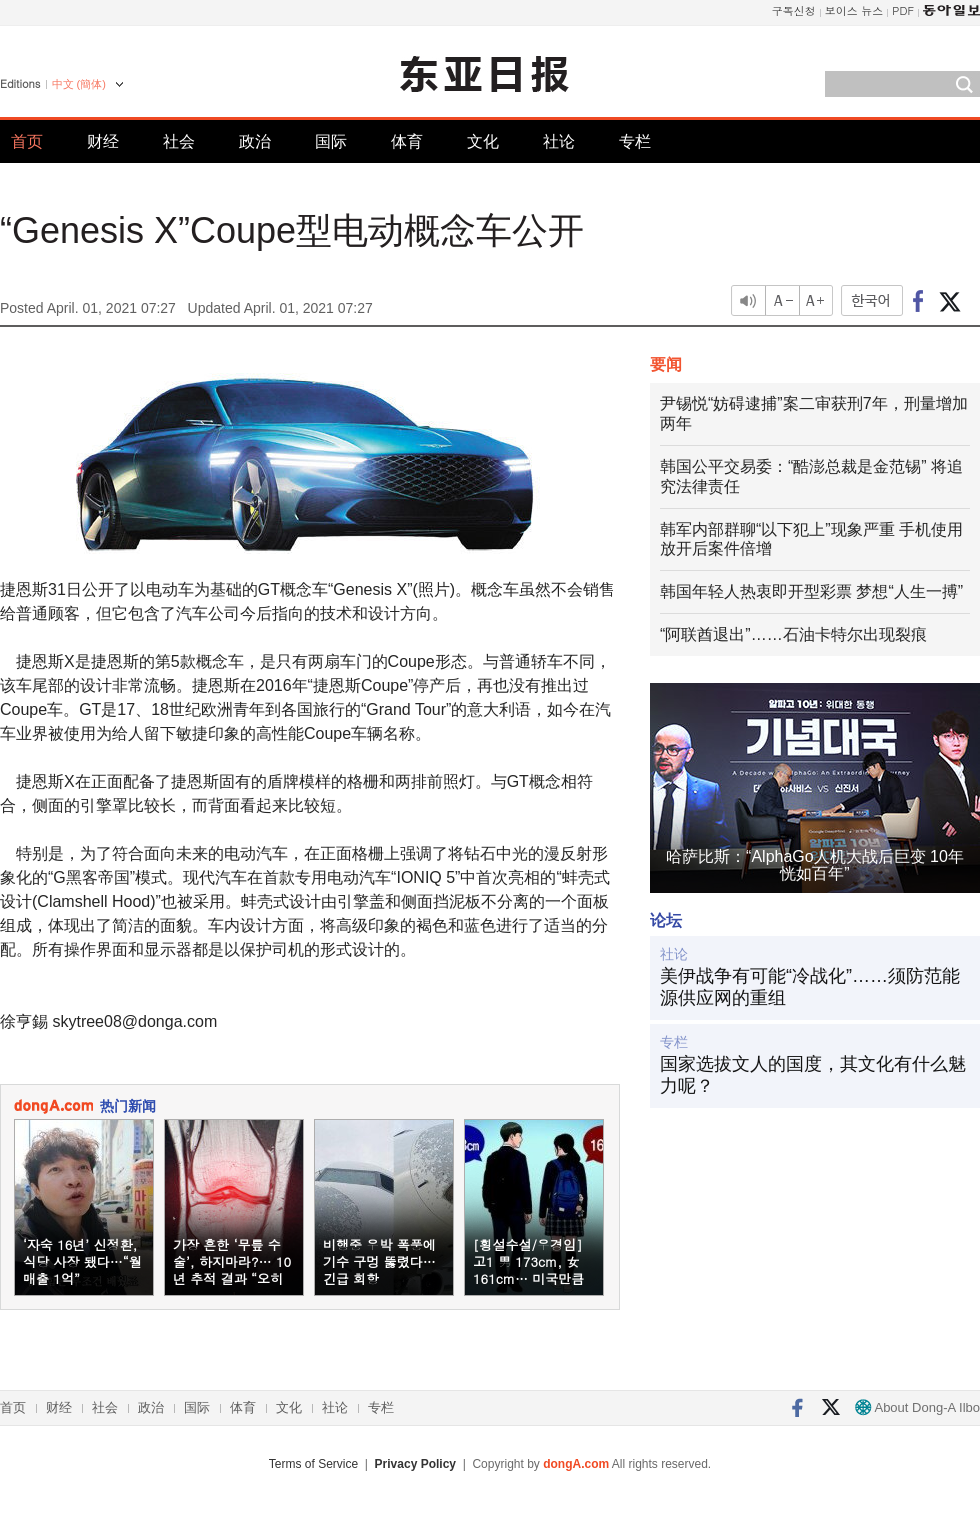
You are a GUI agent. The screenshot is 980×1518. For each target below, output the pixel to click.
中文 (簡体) (79, 84)
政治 (255, 141)
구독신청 (794, 10)
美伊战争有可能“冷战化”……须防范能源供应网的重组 (810, 987)
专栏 (635, 141)
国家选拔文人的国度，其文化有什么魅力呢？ (813, 1075)
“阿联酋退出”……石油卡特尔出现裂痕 (793, 634)
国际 (331, 141)
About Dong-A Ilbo (917, 1407)
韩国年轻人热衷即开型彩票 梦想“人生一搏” (811, 591)
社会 (179, 141)
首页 (27, 141)
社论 (559, 141)
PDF (903, 10)
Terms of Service (313, 1464)
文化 (483, 141)
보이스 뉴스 (854, 10)
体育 (407, 141)
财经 (103, 141)
